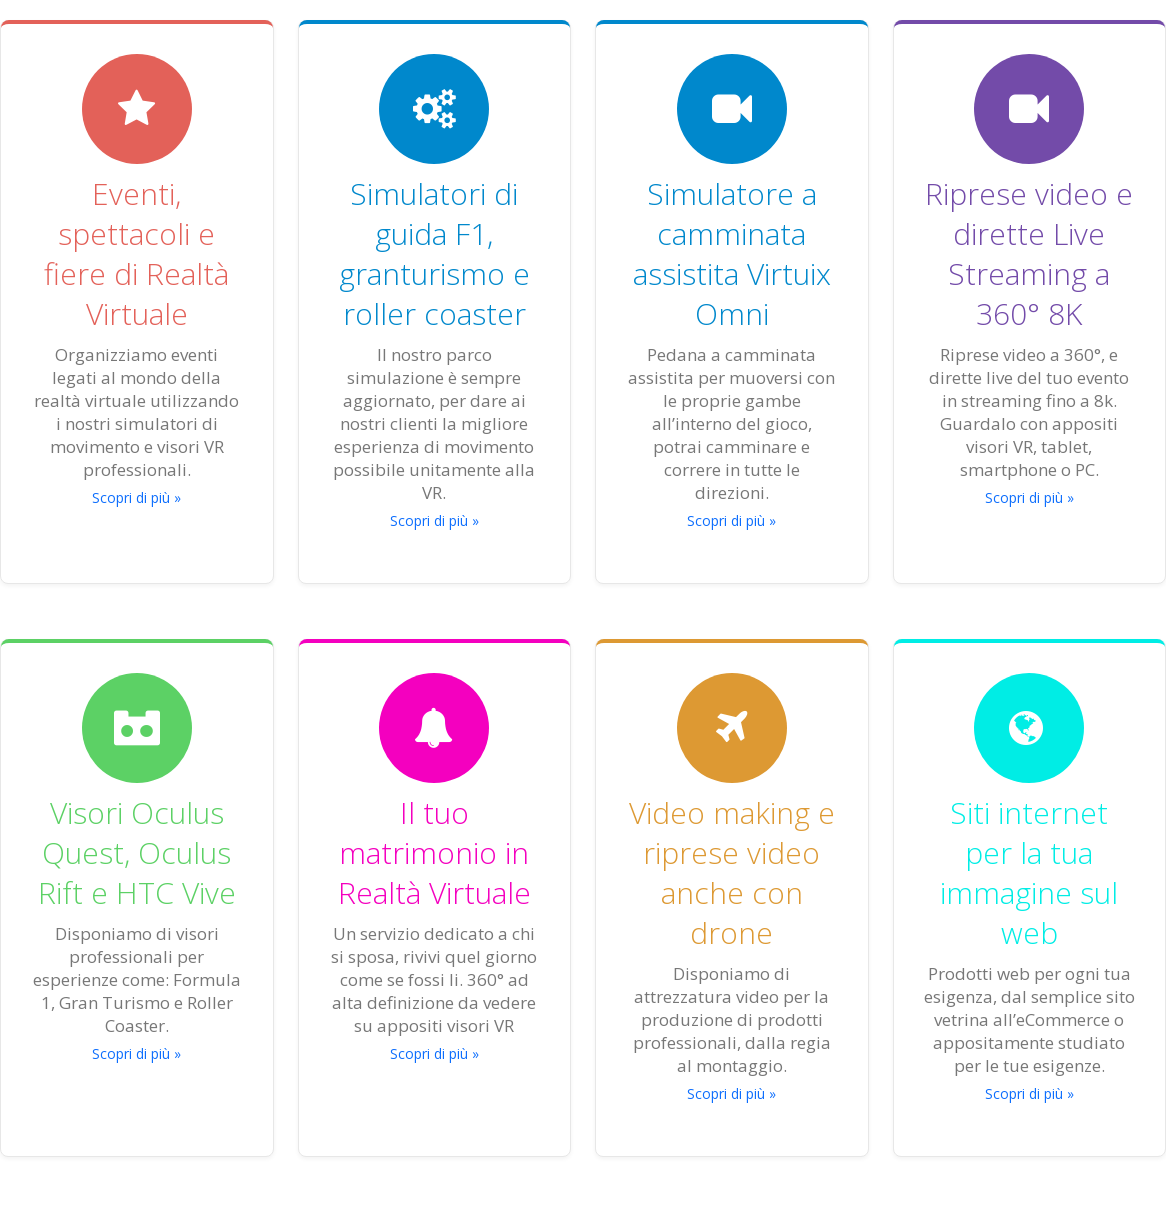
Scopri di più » (136, 497)
